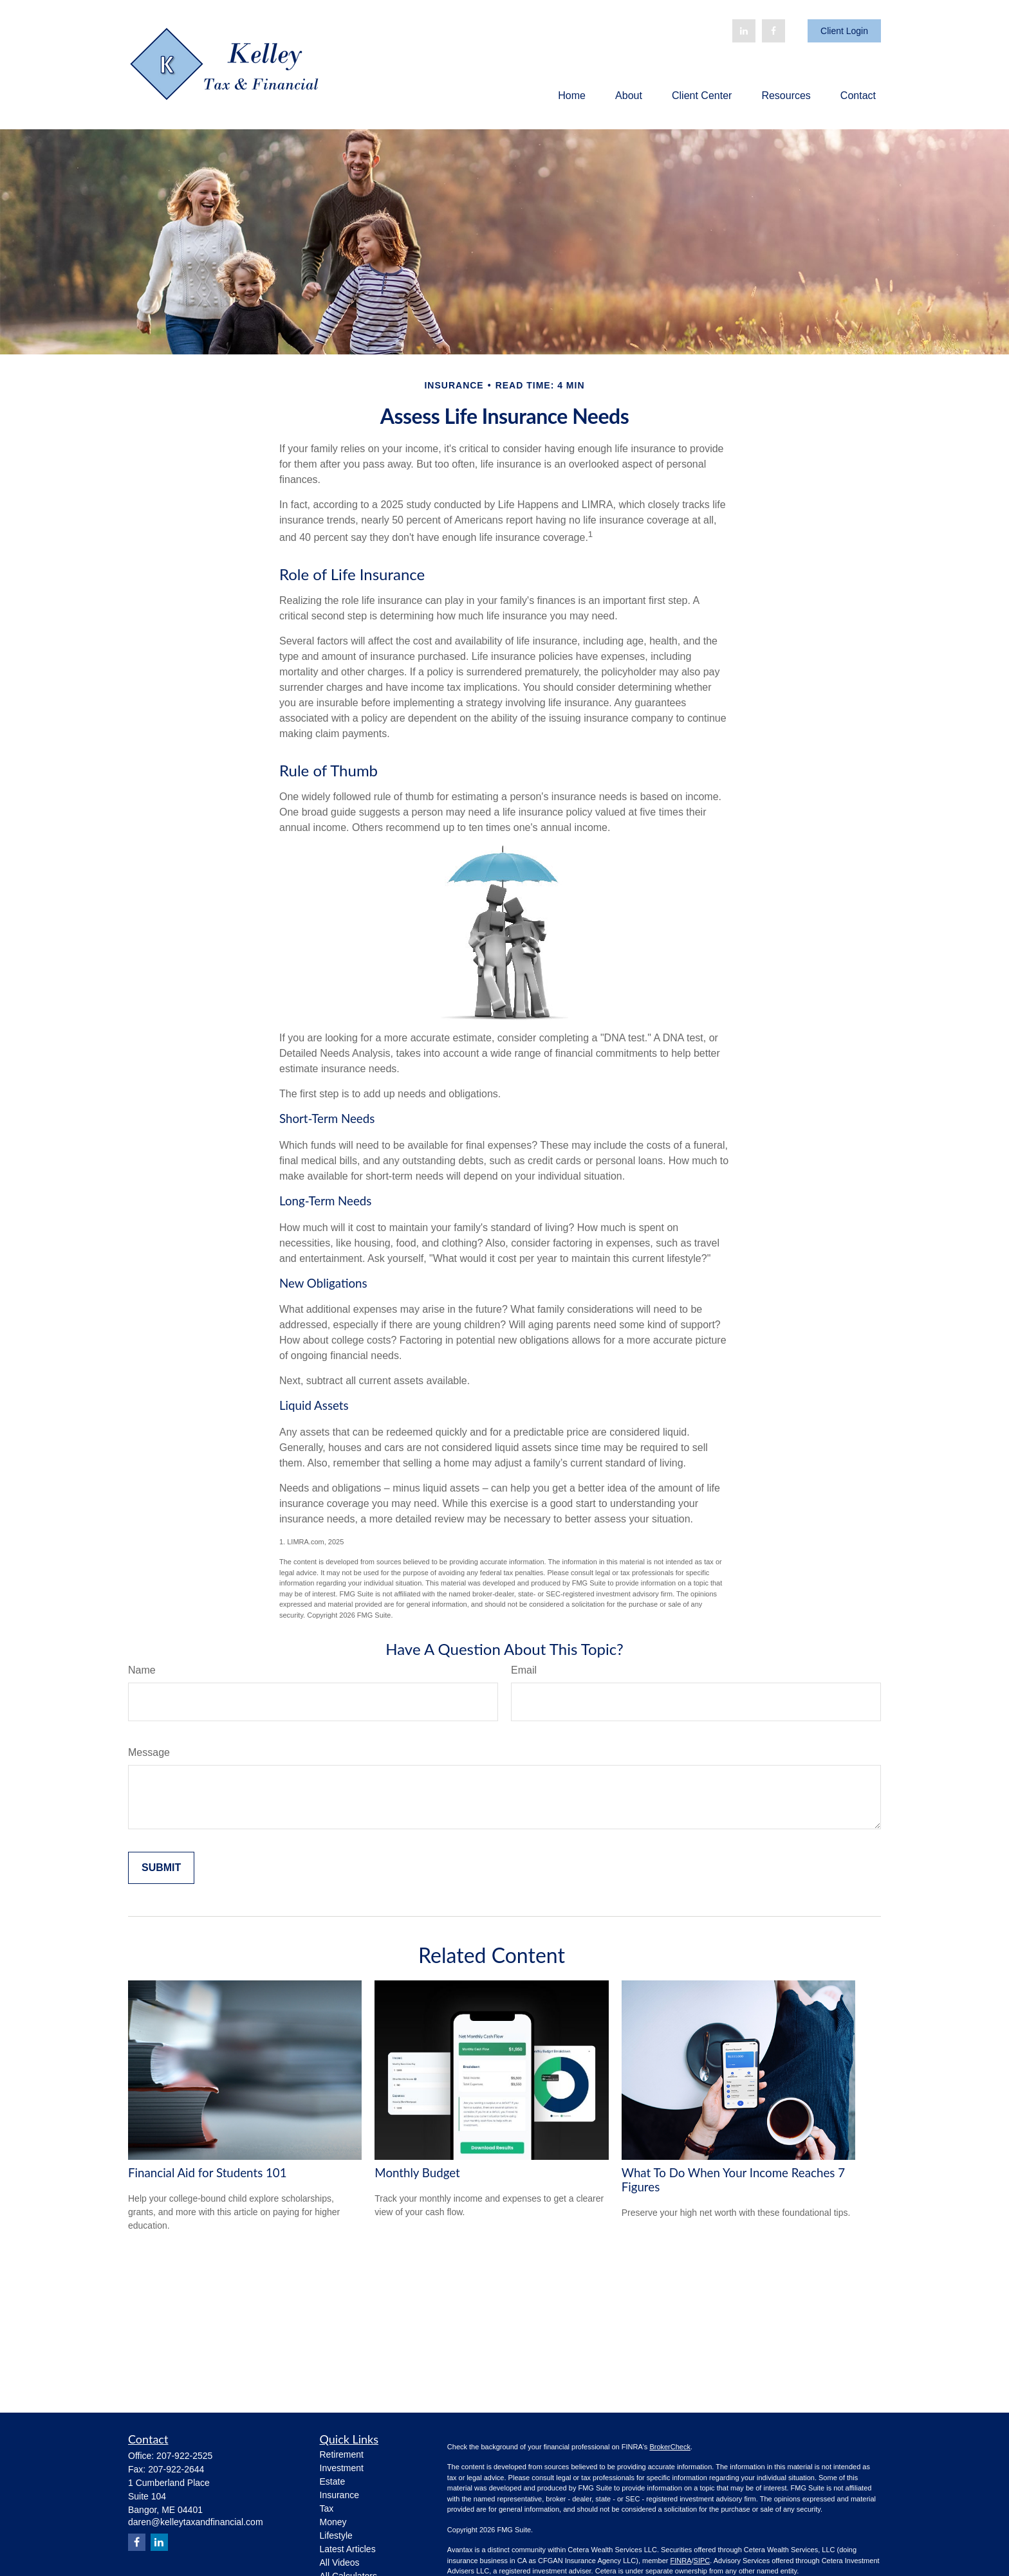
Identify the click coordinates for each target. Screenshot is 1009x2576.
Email (524, 1670)
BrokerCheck (669, 2447)
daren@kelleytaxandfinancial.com (195, 2522)
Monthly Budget (417, 2173)
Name (142, 1670)
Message (149, 1752)
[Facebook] (773, 30)
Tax (327, 2508)
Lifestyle (336, 2535)
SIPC (702, 2560)
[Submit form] (161, 1868)
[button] (572, 95)
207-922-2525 (184, 2456)
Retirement (342, 2454)
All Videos (340, 2562)
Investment (342, 2468)
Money (333, 2522)
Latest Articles (348, 2549)
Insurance (339, 2495)
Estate (333, 2481)
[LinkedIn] (743, 30)
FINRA (680, 2560)
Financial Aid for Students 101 (207, 2173)
